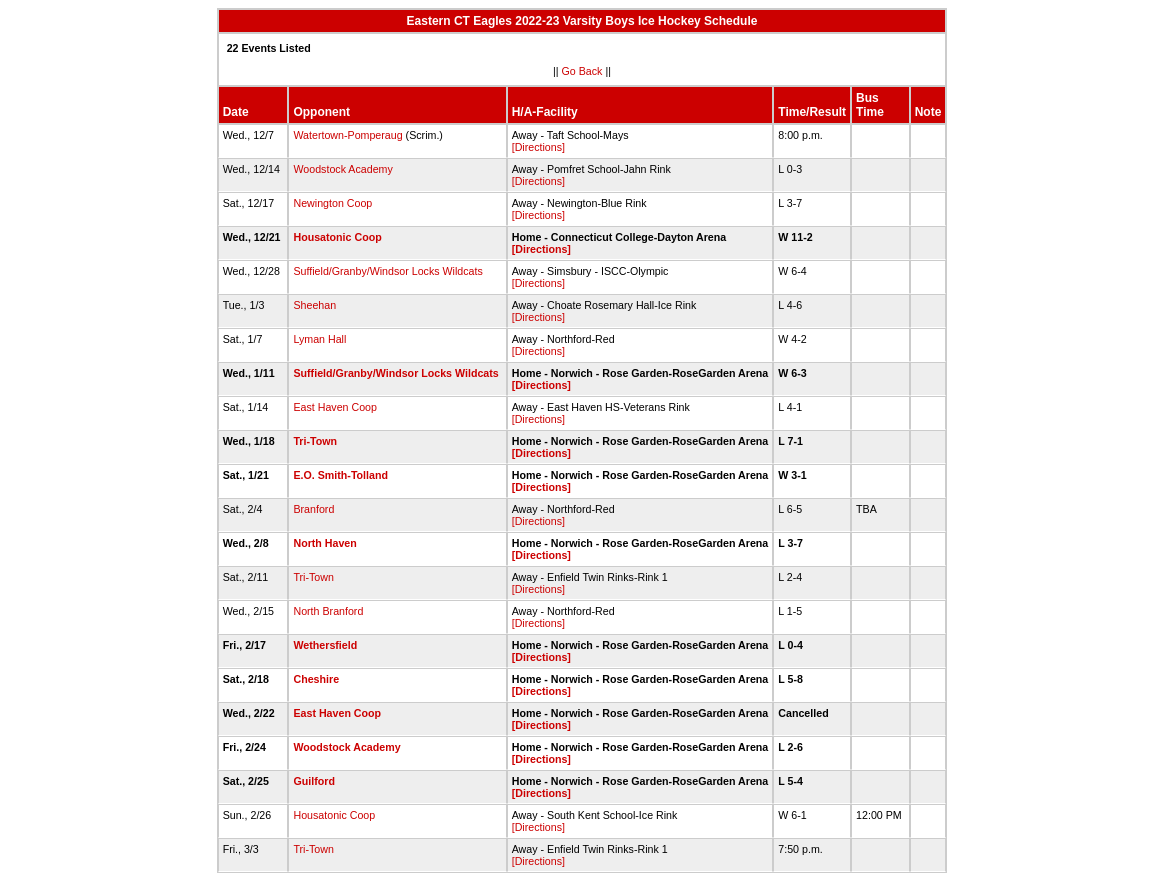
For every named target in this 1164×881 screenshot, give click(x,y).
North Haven (324, 543)
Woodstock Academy (342, 169)
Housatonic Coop (337, 237)
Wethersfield (325, 645)
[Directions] (538, 147)
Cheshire (316, 679)
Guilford (313, 781)
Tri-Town (316, 441)
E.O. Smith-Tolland (340, 475)
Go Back (582, 71)
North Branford (328, 611)
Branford (313, 509)
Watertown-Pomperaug (347, 135)
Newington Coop (332, 203)
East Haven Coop (335, 407)
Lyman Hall (319, 339)
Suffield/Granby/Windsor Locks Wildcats (387, 271)
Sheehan (314, 305)
